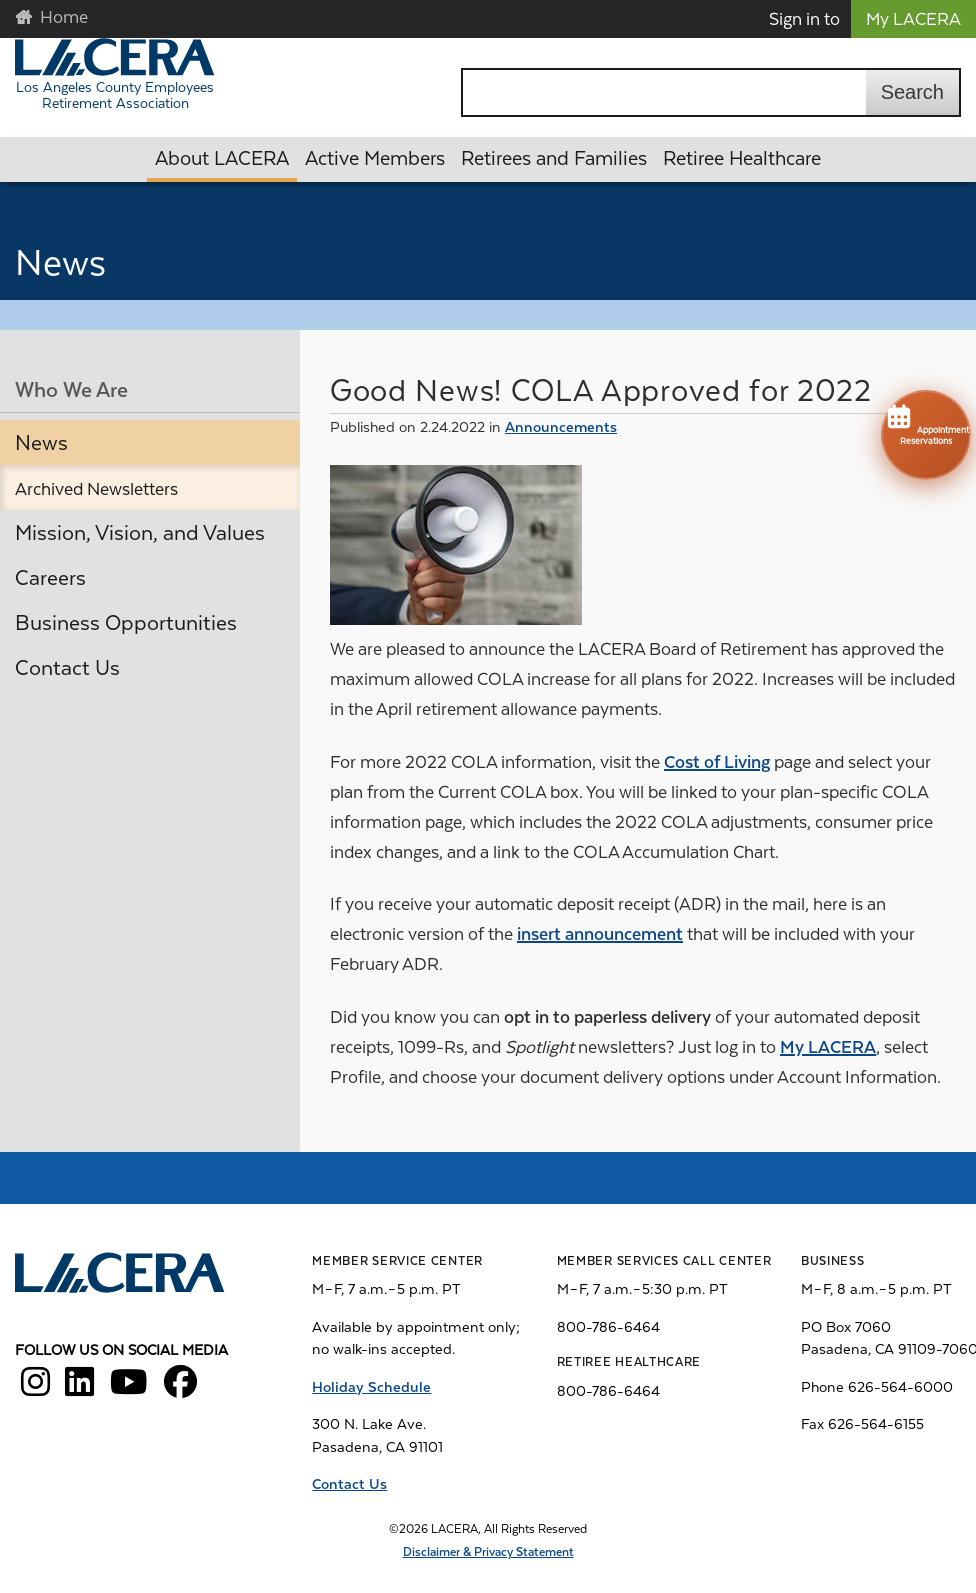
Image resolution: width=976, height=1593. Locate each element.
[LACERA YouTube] (129, 1389)
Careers (50, 578)
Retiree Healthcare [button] (742, 158)
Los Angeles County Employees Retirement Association (115, 95)
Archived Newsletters (96, 489)
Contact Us (67, 668)
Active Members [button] (375, 158)
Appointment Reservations (926, 423)
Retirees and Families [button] (554, 158)
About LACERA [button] (222, 158)
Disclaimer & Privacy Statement (488, 1552)
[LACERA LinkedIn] (79, 1389)
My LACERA (913, 19)
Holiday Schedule (371, 1387)
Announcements (561, 427)
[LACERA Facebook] (180, 1389)
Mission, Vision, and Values (140, 533)
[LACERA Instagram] (35, 1389)
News (41, 443)
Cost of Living (717, 762)
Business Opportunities (126, 623)
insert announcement (600, 934)
